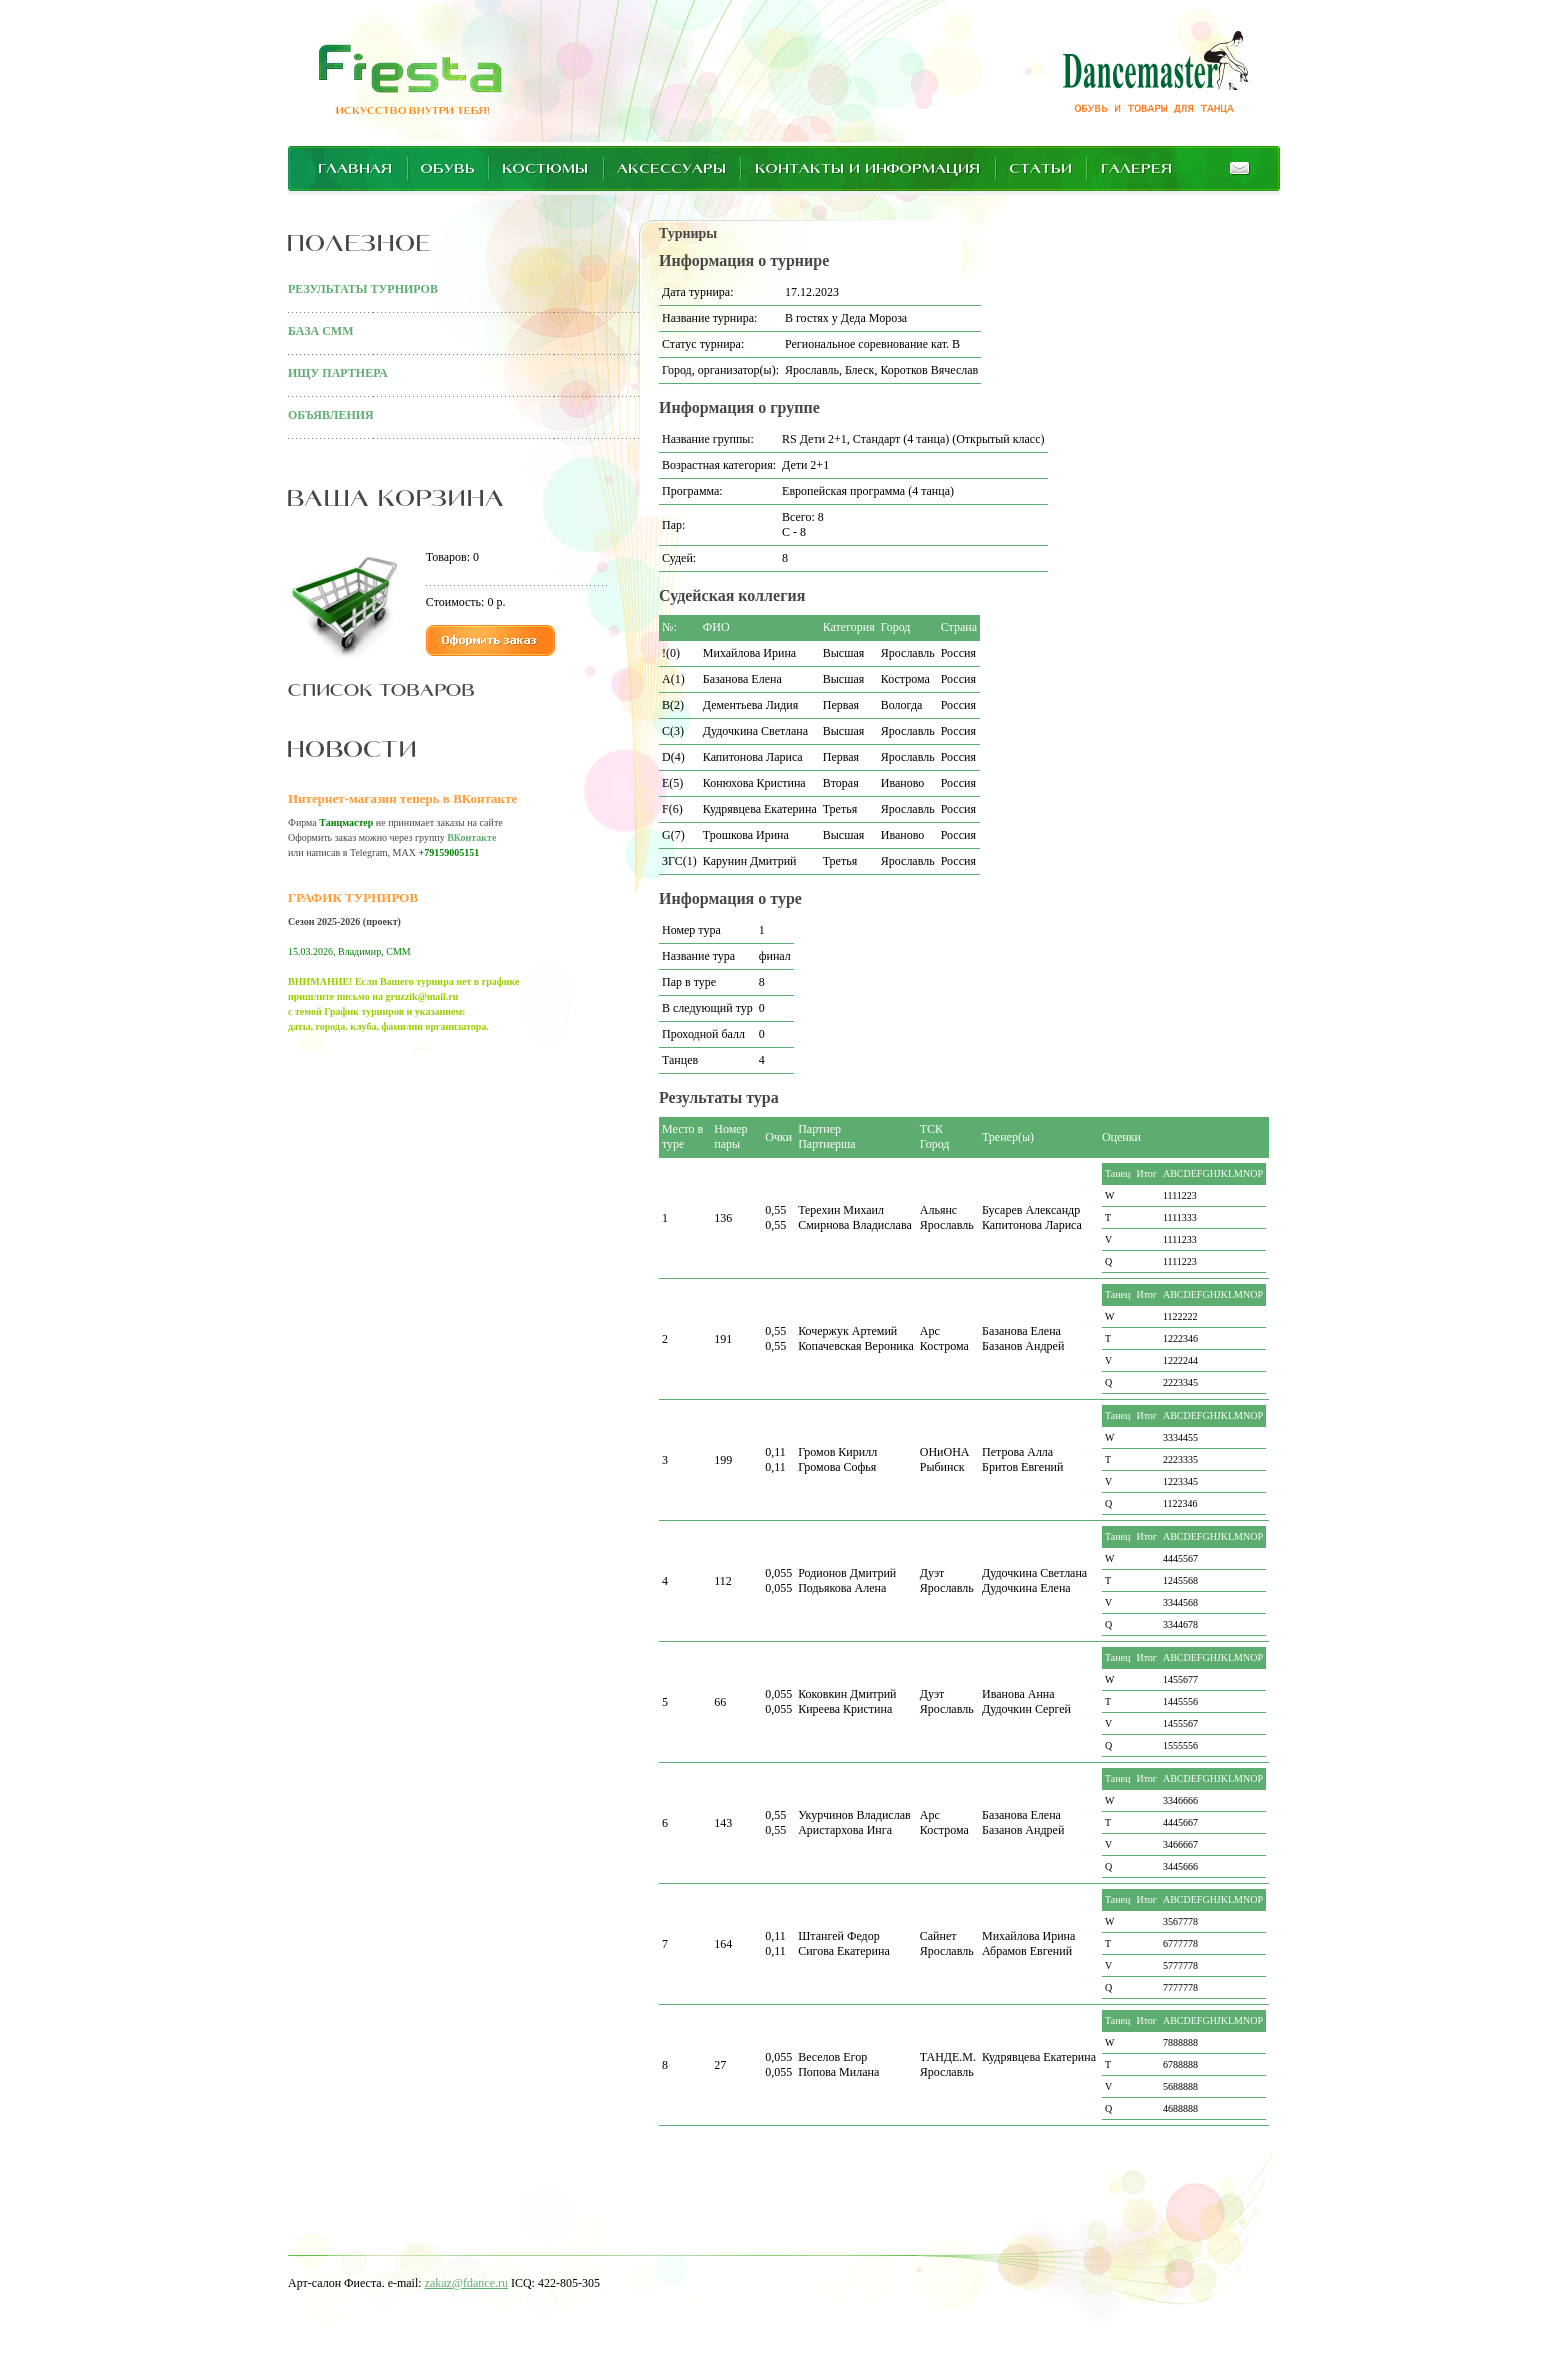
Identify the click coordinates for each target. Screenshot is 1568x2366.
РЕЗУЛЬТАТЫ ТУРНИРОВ (363, 289)
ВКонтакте (471, 837)
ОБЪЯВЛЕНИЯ (331, 415)
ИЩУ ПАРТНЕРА (338, 373)
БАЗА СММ (320, 331)
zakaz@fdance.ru (466, 2283)
